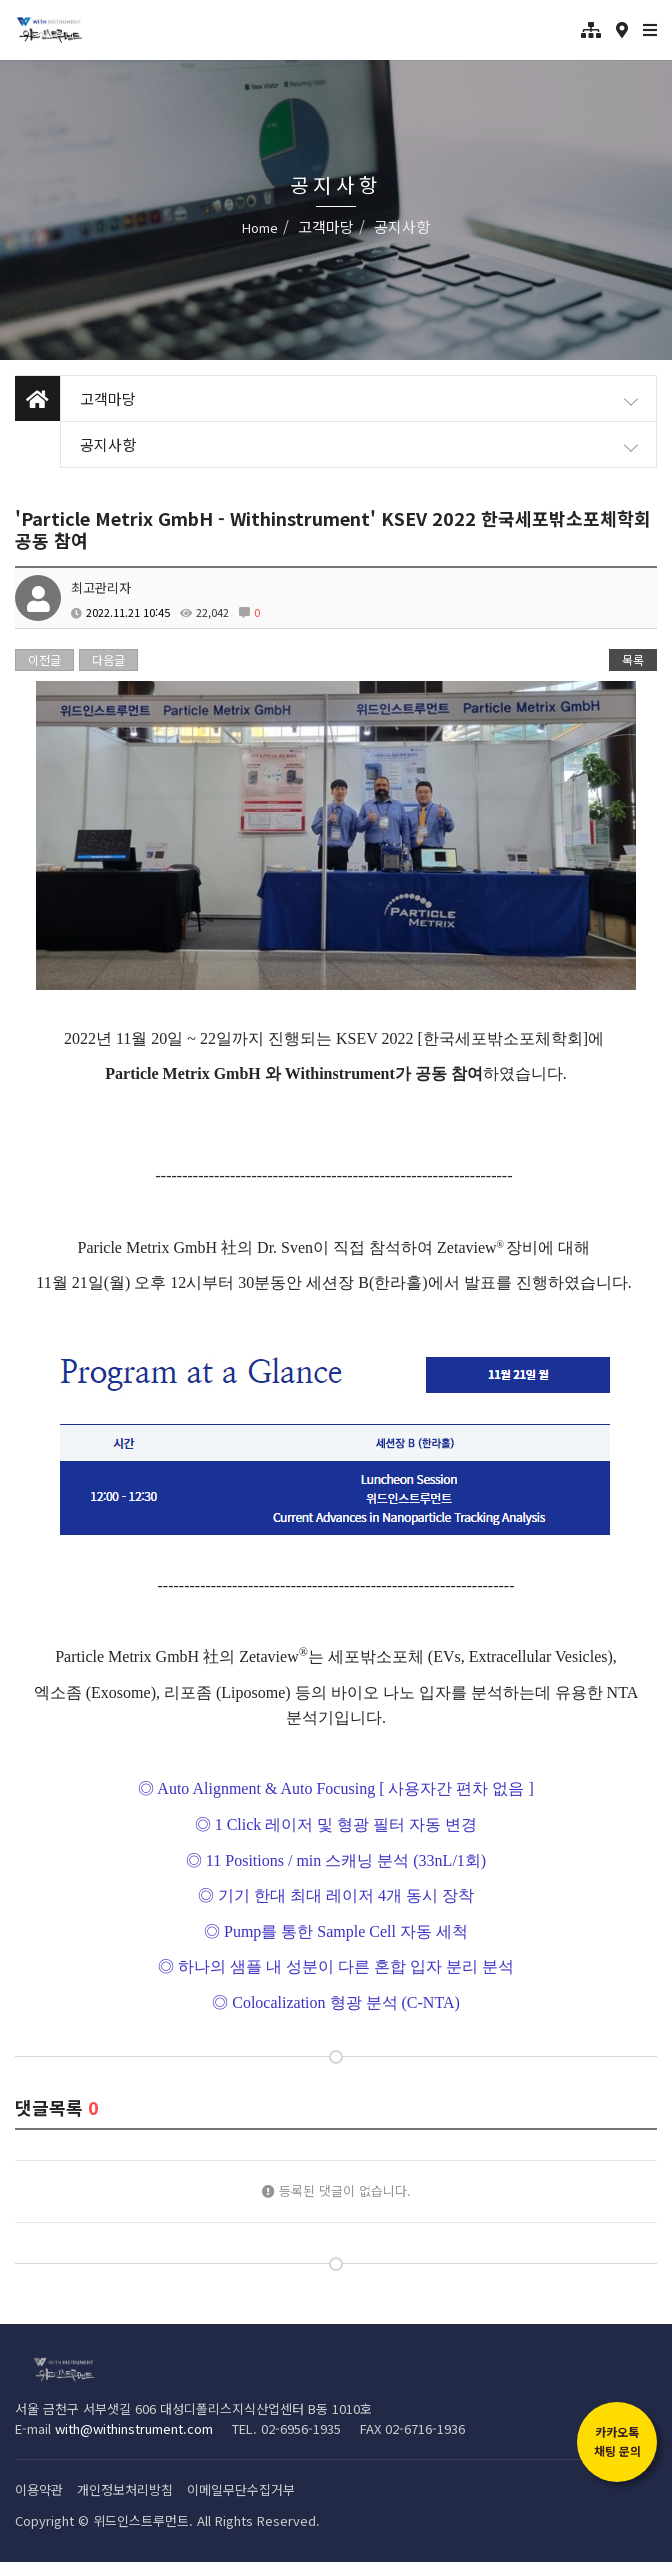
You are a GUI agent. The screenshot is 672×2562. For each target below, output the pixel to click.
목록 (633, 659)
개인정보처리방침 (125, 2489)
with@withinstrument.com (134, 2428)
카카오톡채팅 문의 (617, 2441)
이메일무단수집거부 (241, 2489)
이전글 (44, 659)
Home (260, 227)
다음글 (108, 659)
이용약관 (39, 2489)
